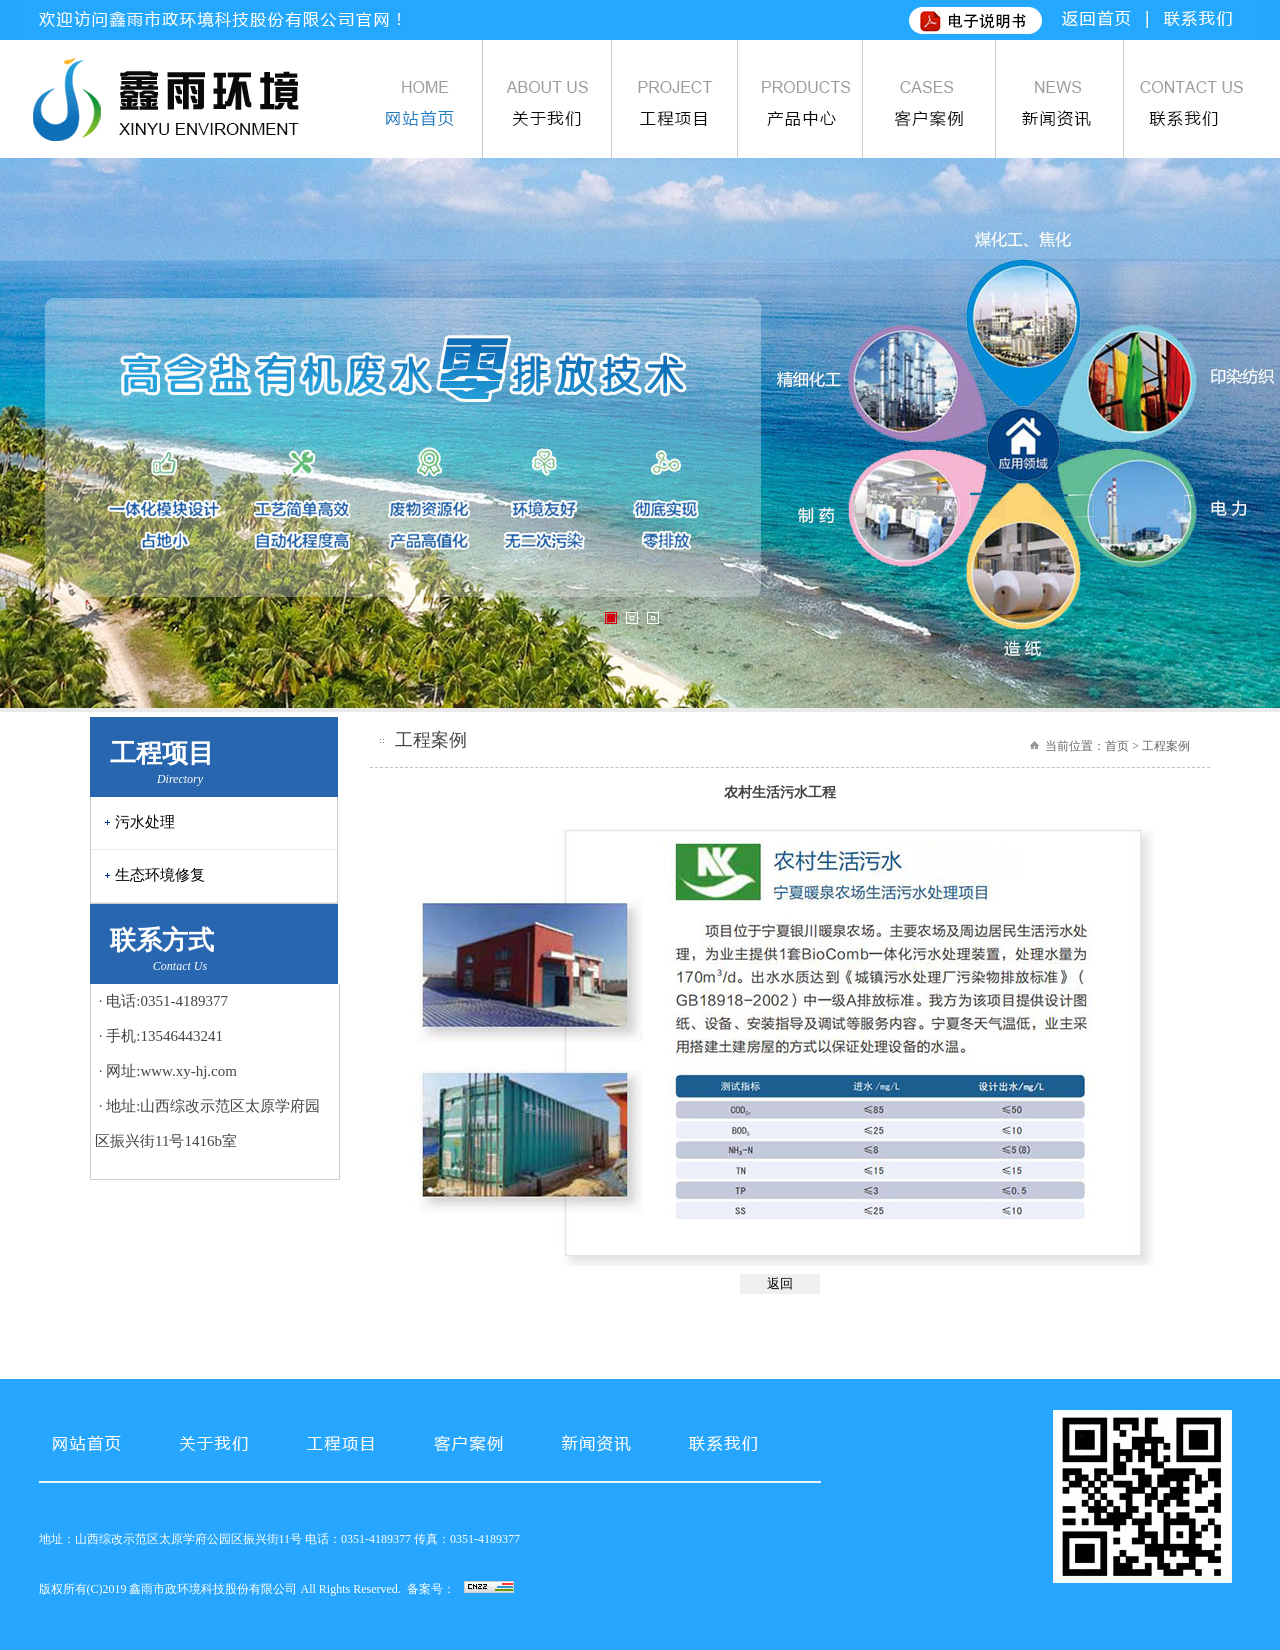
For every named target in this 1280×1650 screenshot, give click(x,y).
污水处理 (145, 822)
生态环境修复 (160, 875)
